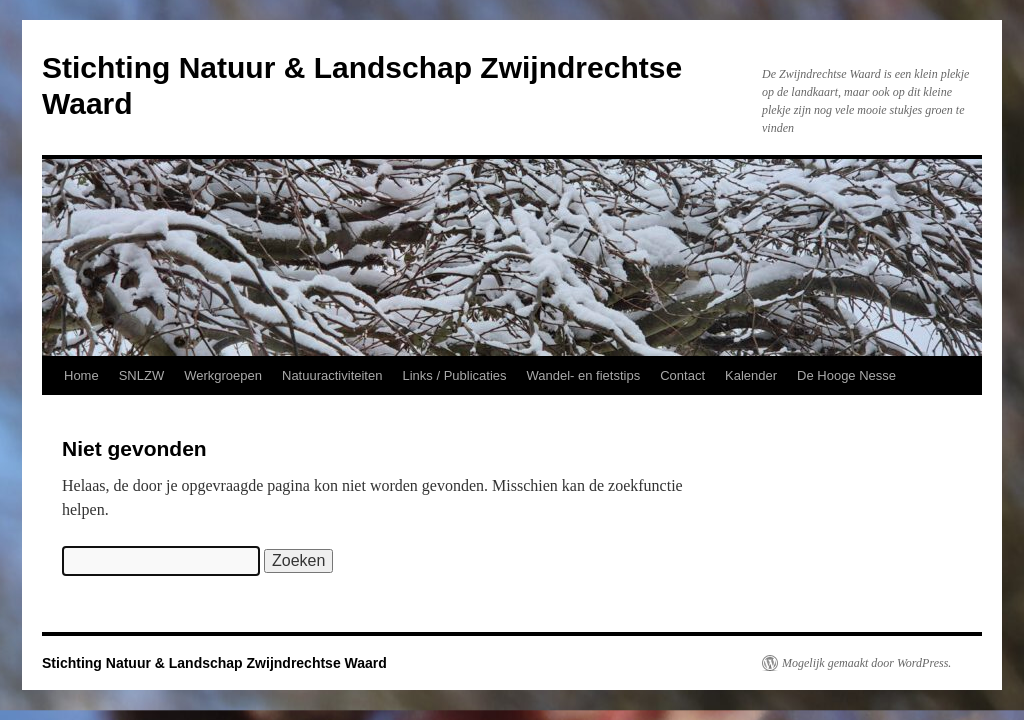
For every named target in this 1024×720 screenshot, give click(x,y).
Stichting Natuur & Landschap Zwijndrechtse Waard (214, 663)
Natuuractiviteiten (332, 375)
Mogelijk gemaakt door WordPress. (866, 663)
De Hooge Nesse (846, 375)
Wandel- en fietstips (584, 375)
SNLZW (142, 375)
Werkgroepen (223, 375)
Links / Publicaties (454, 375)
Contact (682, 375)
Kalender (751, 375)
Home (81, 375)
